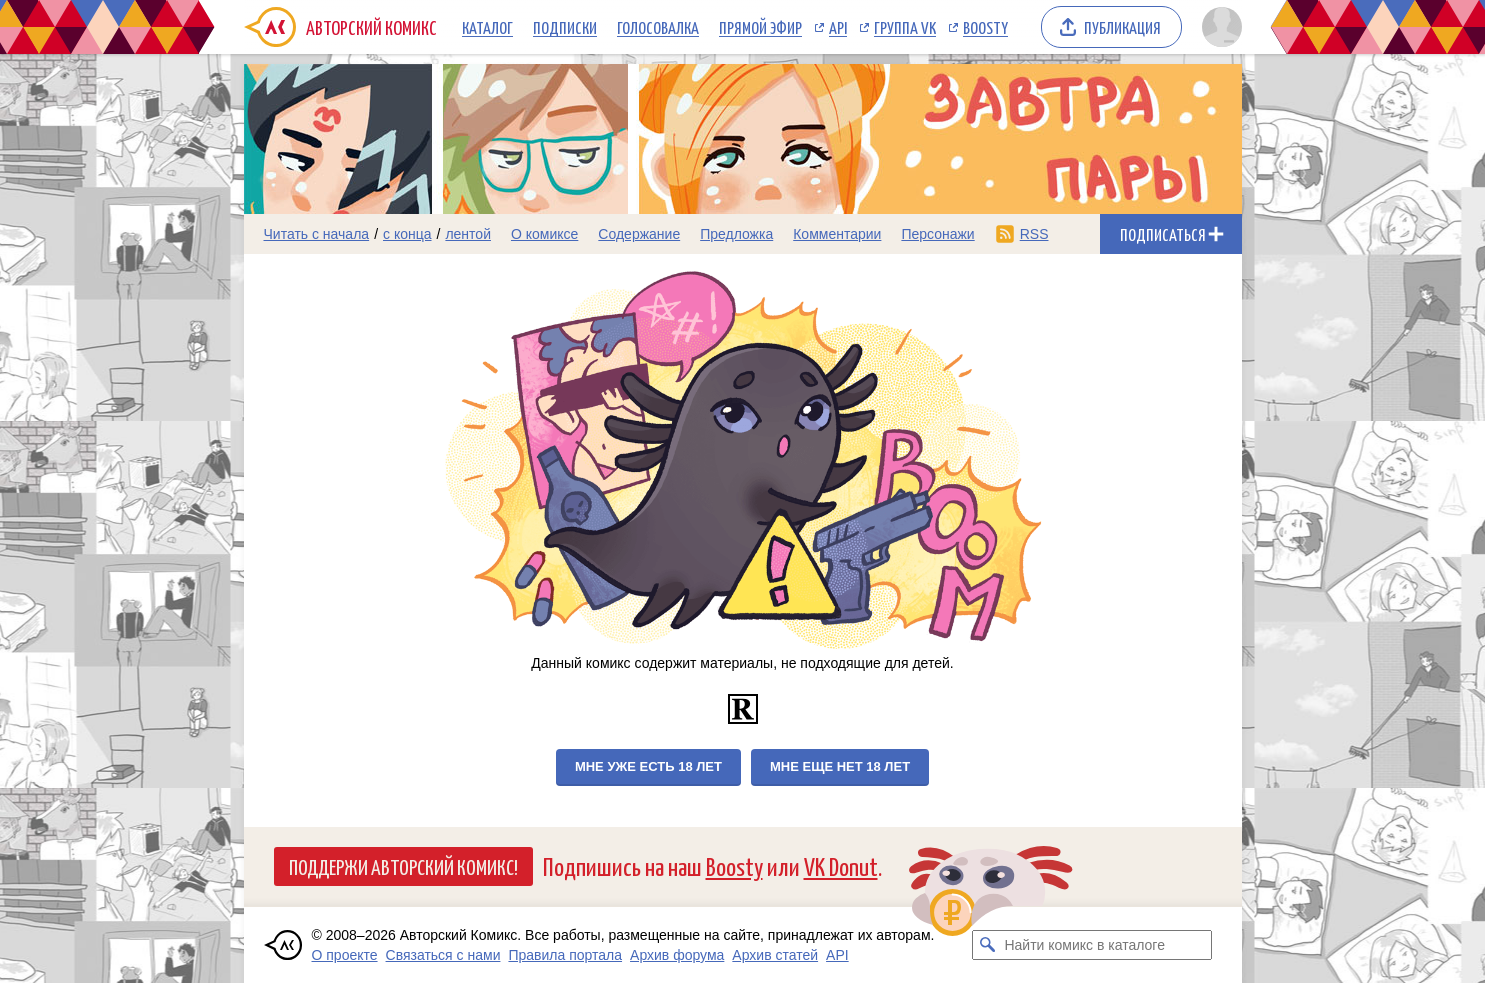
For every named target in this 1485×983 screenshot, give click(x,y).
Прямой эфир (760, 27)
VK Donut (841, 865)
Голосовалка (658, 27)
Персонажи (937, 234)
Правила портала (565, 955)
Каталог (487, 27)
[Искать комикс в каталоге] (987, 945)
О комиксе (544, 234)
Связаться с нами (443, 955)
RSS (1034, 234)
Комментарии (837, 234)
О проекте (345, 955)
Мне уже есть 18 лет (648, 766)
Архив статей (775, 955)
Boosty (985, 27)
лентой (468, 234)
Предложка (736, 234)
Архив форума (677, 955)
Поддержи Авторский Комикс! (403, 866)
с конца (407, 234)
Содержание (639, 234)
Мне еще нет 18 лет (840, 766)
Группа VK (905, 27)
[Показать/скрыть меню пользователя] (1218, 27)
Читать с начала (317, 234)
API (838, 27)
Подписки (565, 27)
